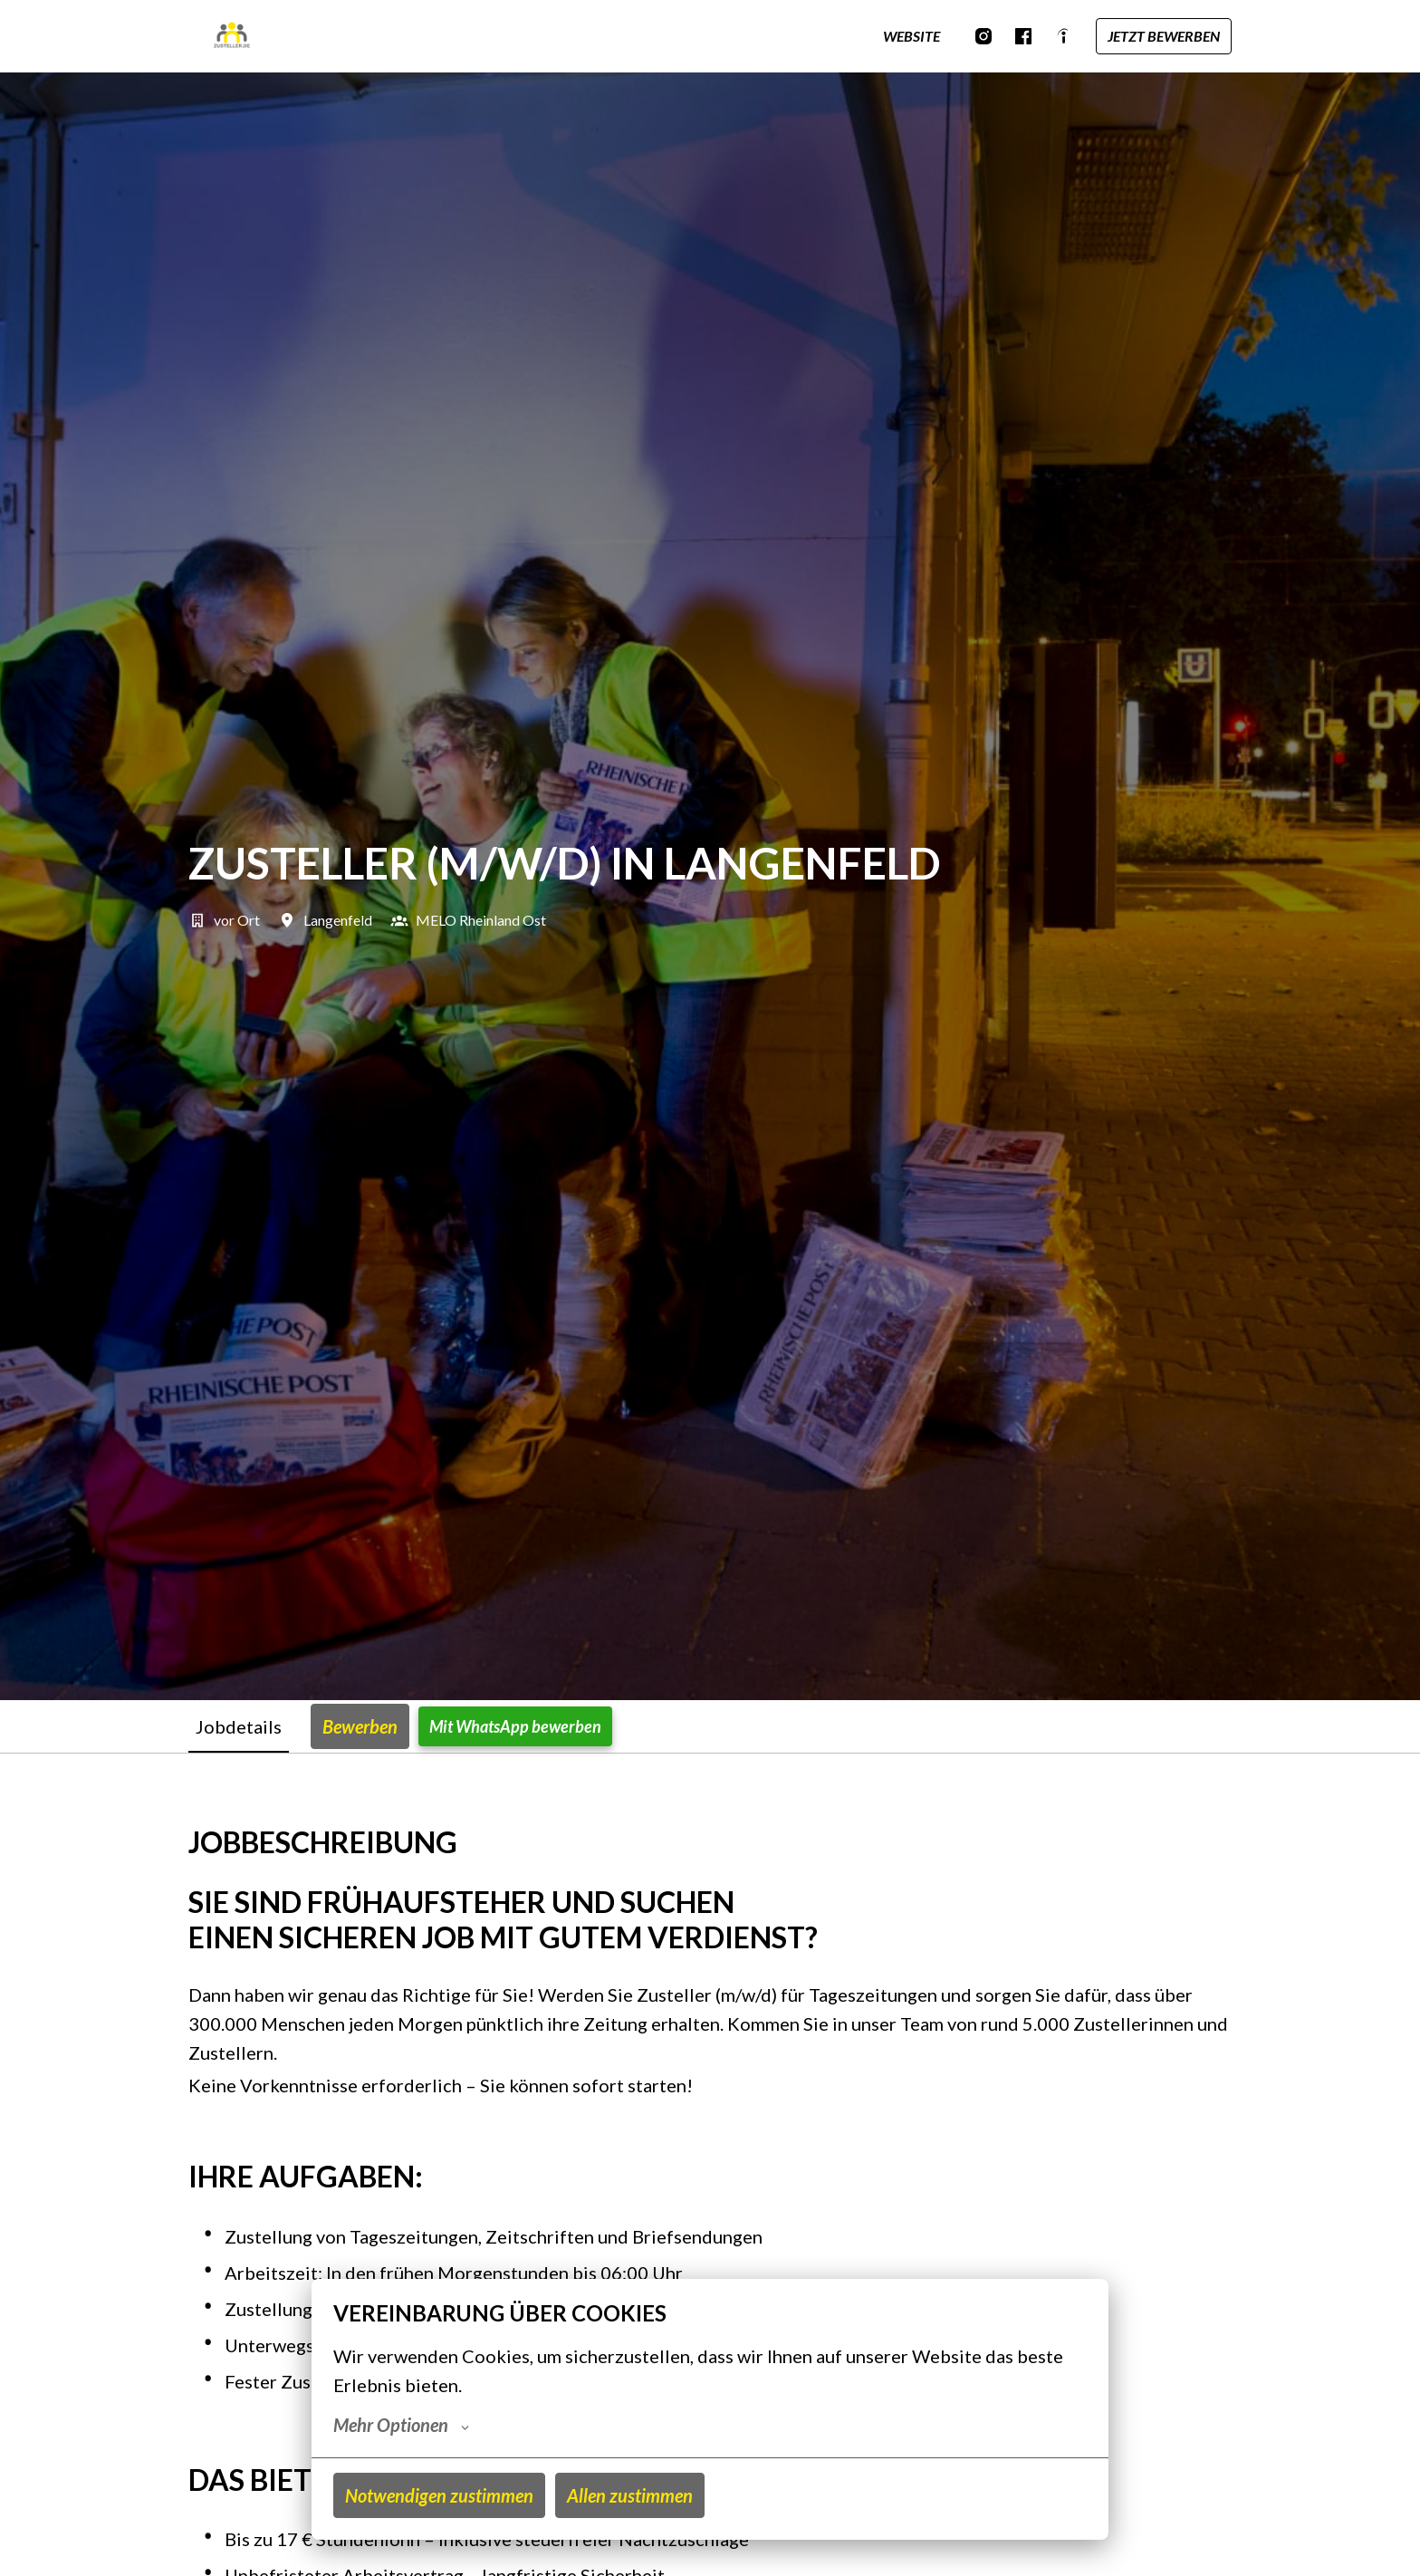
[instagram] (983, 36)
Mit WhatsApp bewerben (515, 1726)
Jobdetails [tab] (239, 1726)
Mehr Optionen (401, 2425)
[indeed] (1063, 36)
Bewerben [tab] (360, 1726)
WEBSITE (911, 35)
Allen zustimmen (630, 2495)
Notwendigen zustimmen (439, 2495)
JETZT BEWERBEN (1164, 35)
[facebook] (1023, 36)
